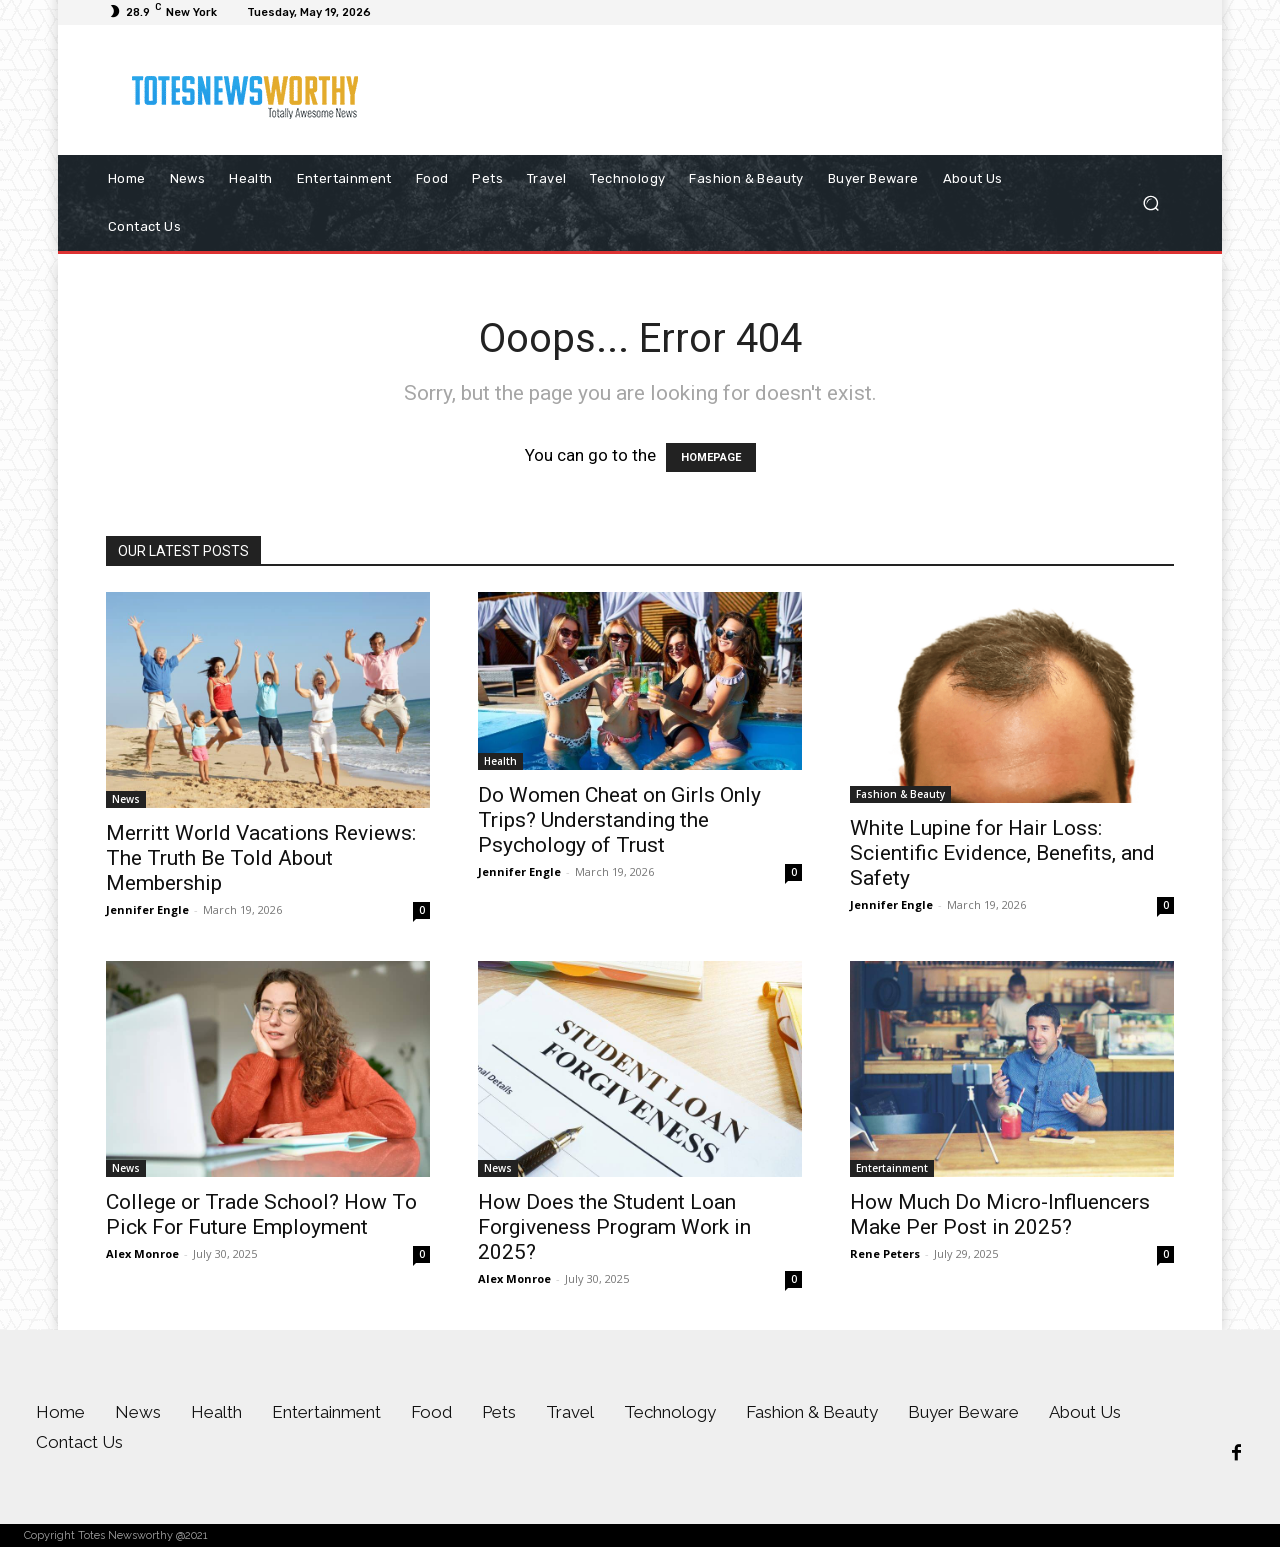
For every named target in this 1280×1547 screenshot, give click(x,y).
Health (500, 761)
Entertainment (892, 1168)
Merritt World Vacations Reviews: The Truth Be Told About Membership (261, 858)
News (126, 799)
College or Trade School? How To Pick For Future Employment (261, 1214)
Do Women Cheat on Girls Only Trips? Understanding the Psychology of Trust (619, 820)
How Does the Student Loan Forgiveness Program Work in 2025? (614, 1227)
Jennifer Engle (147, 909)
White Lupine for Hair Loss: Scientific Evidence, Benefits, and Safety (1002, 853)
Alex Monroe (142, 1253)
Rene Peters (885, 1253)
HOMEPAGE (711, 457)
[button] (1150, 203)
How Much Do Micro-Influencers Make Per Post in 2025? (1000, 1214)
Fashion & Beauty (900, 794)
